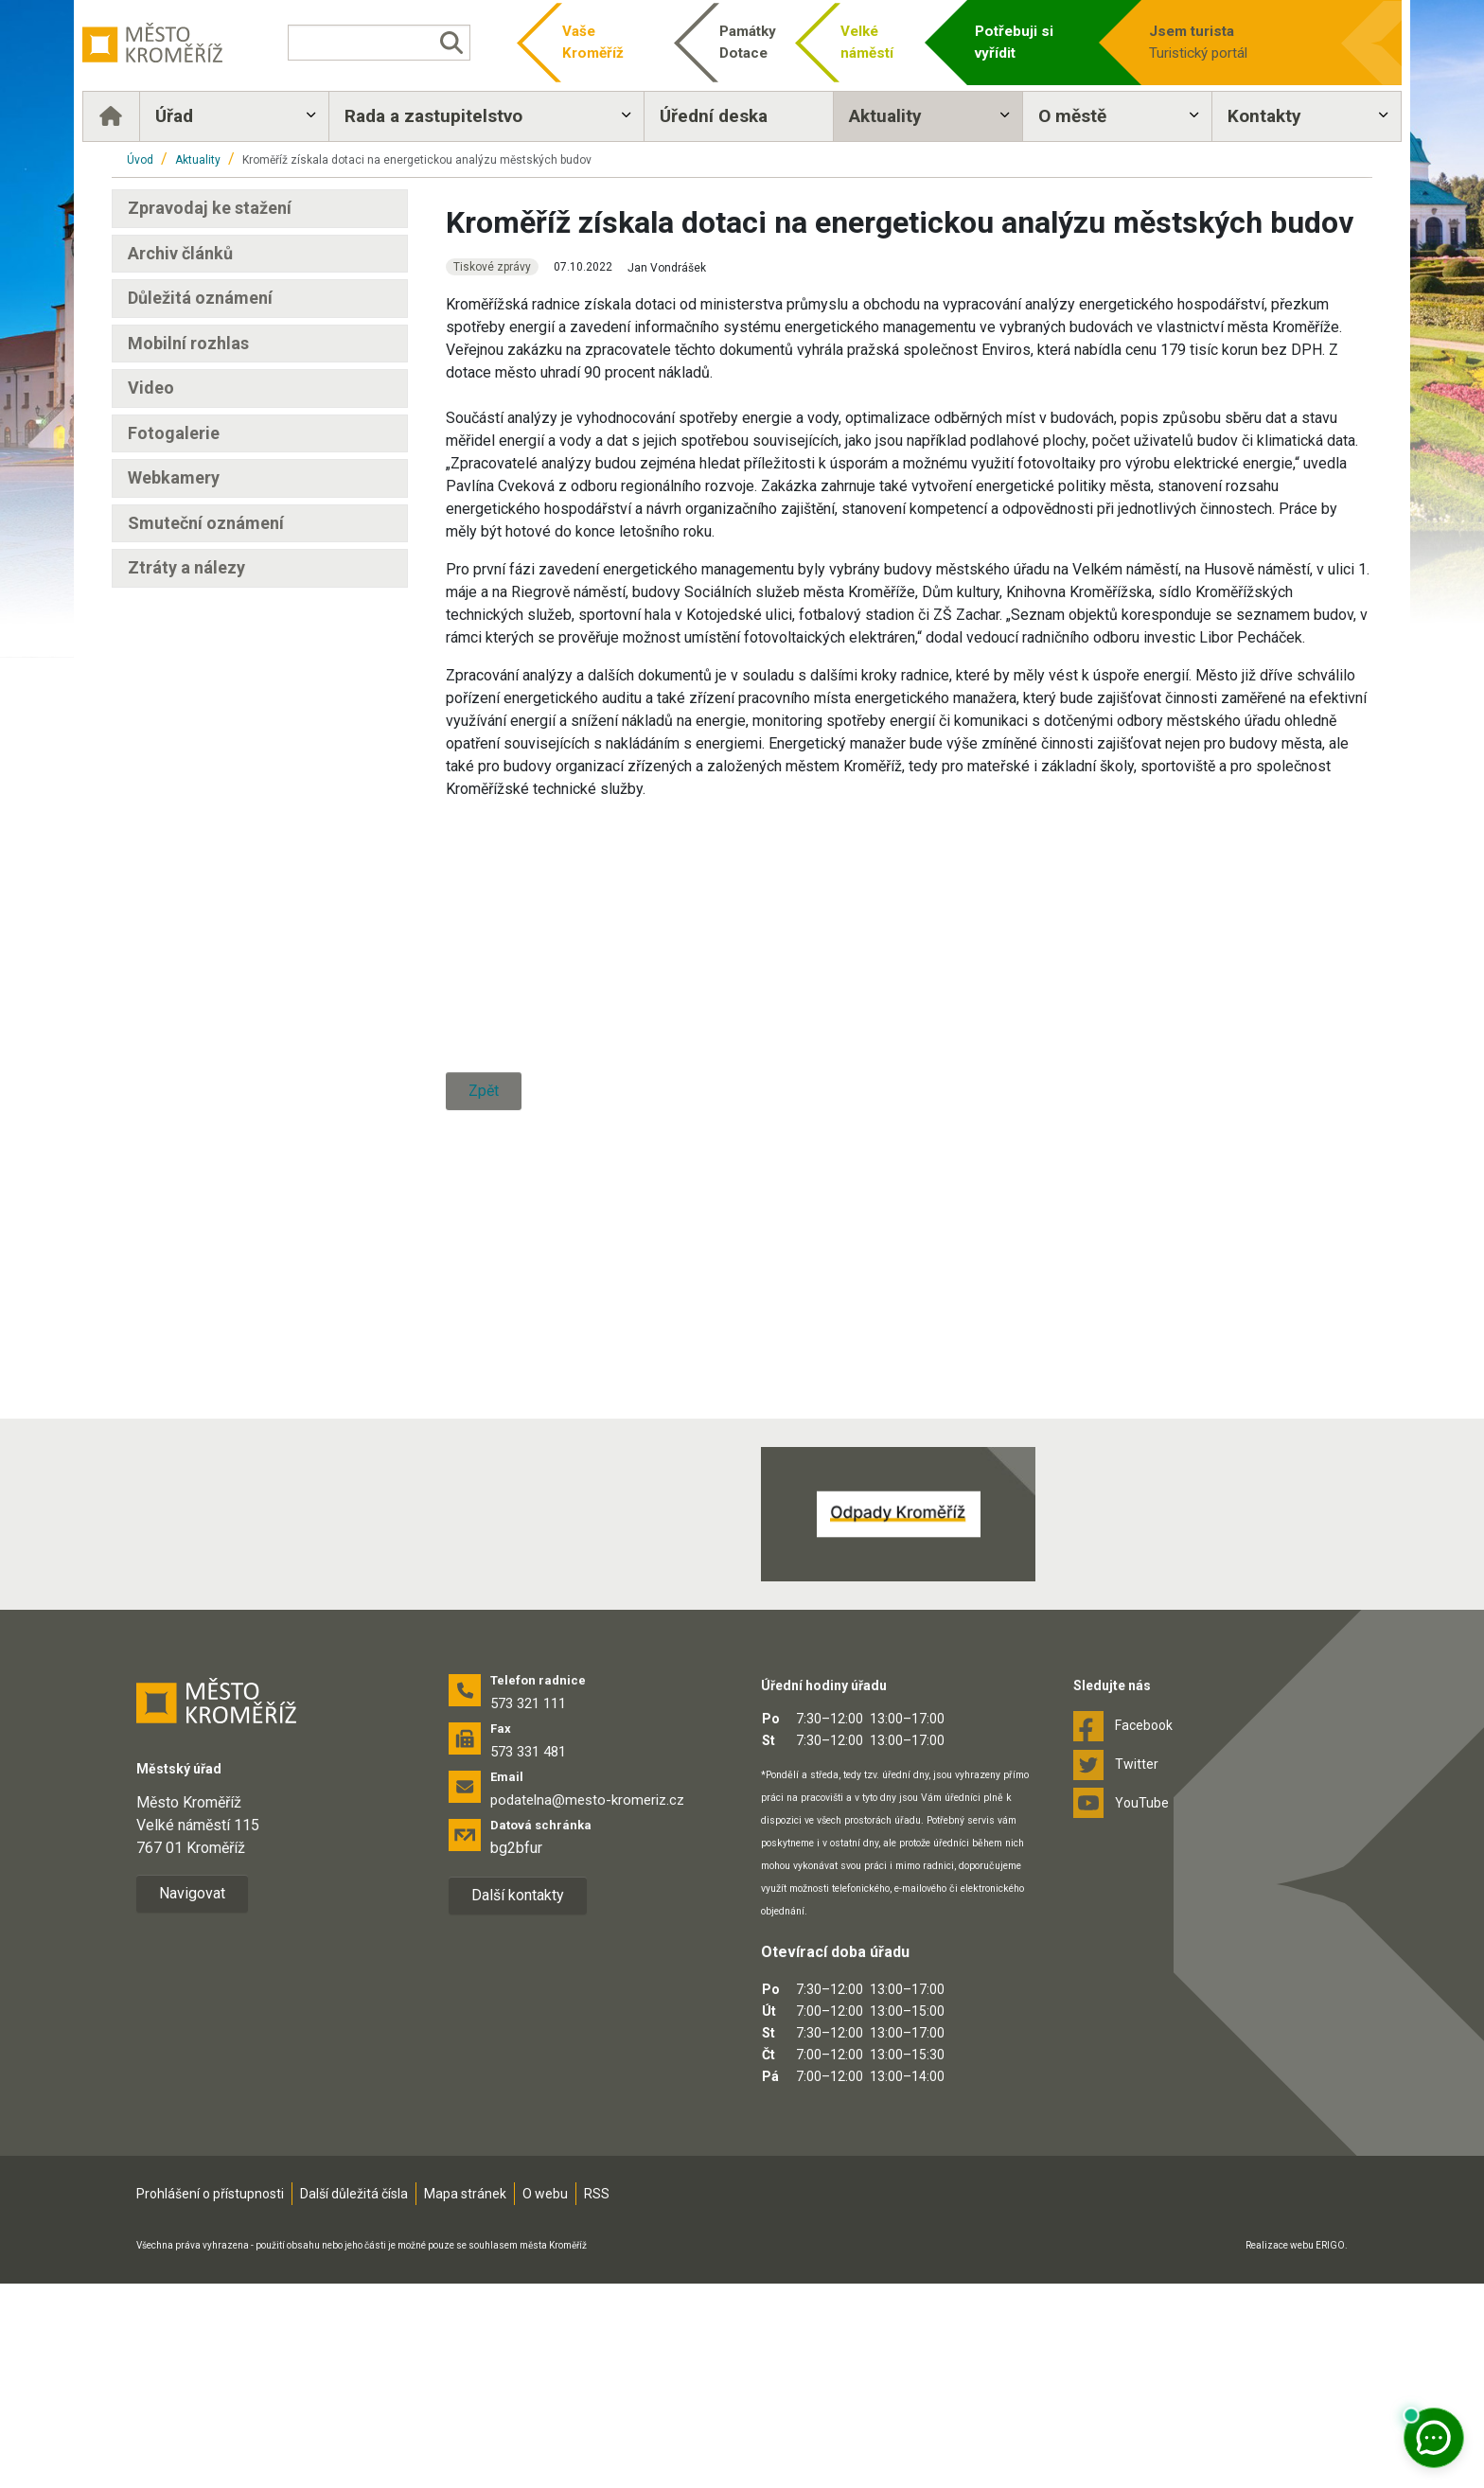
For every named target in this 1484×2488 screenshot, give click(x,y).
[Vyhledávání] (396, 43)
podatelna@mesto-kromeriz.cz (587, 2003)
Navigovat (192, 2098)
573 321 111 (528, 1906)
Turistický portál (1210, 41)
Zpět (483, 1499)
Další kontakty (517, 2099)
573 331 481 (528, 1955)
